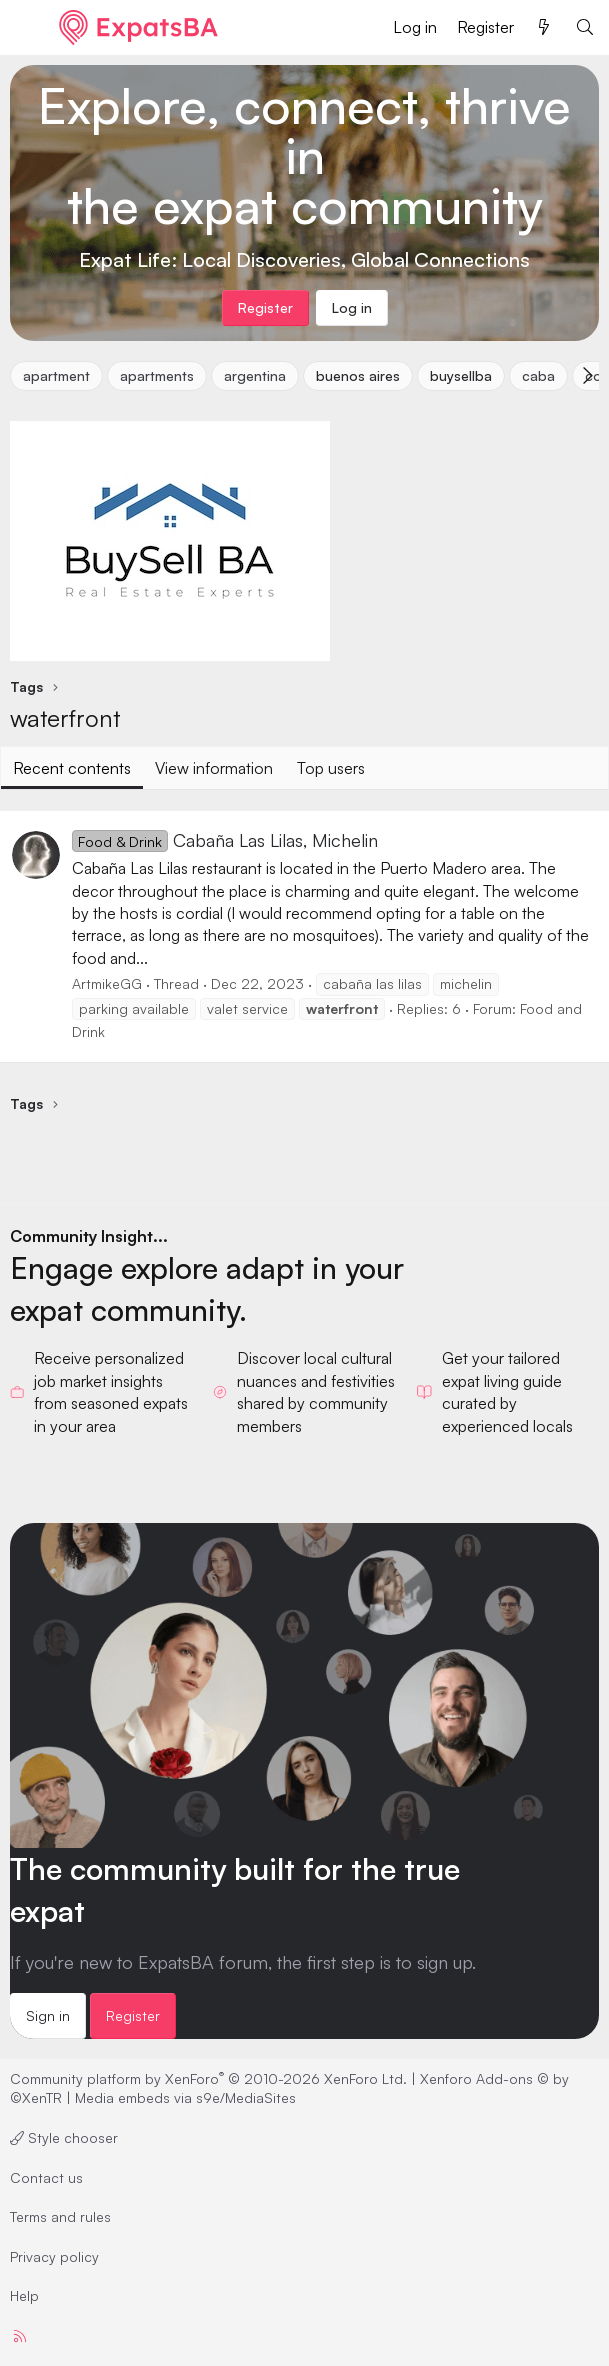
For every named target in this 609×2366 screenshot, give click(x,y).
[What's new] (544, 27)
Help (24, 2295)
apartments (157, 375)
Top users (331, 768)
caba (538, 375)
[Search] (584, 27)
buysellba (461, 375)
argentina (255, 375)
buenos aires (358, 375)
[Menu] (27, 28)
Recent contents (72, 768)
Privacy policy (54, 2256)
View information (214, 768)
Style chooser (64, 2137)
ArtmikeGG (107, 983)
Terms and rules (60, 2216)
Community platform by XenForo (208, 2078)
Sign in (48, 2015)
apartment (56, 375)
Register (133, 2015)
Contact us (46, 2177)
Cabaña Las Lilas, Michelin (225, 840)
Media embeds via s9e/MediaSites (185, 2097)
